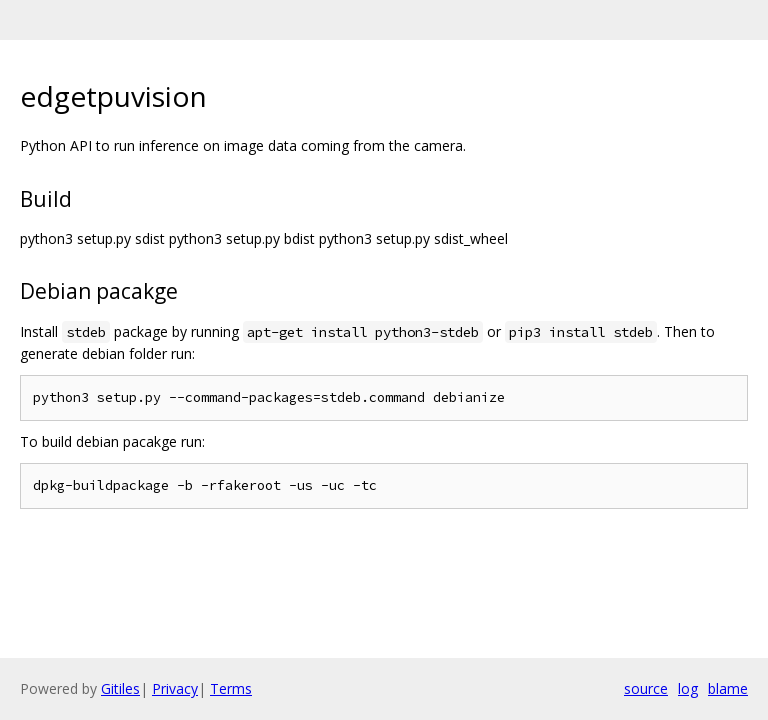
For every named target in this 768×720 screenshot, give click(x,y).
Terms (231, 688)
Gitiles (120, 688)
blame (728, 688)
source (646, 688)
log (688, 688)
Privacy (175, 688)
